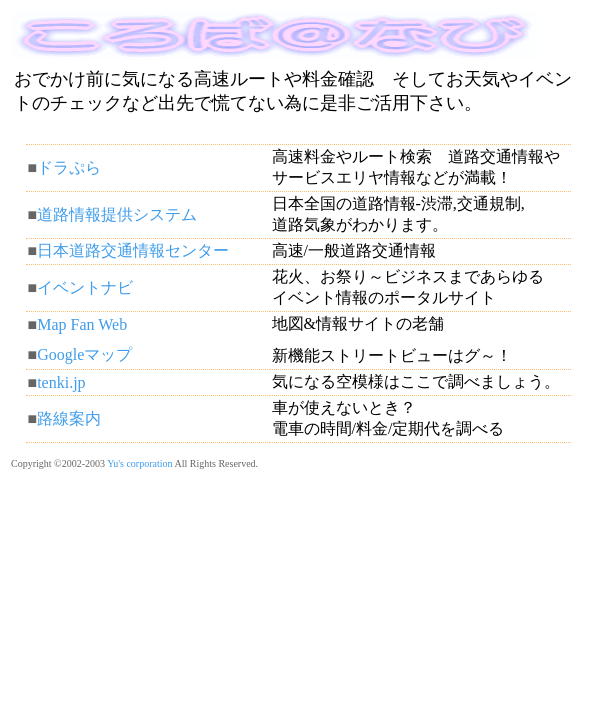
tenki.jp (61, 382)
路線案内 (69, 418)
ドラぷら (69, 167)
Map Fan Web (82, 324)
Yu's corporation (139, 463)
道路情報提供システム (117, 214)
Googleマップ (84, 354)
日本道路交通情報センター (133, 250)
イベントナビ (85, 287)
